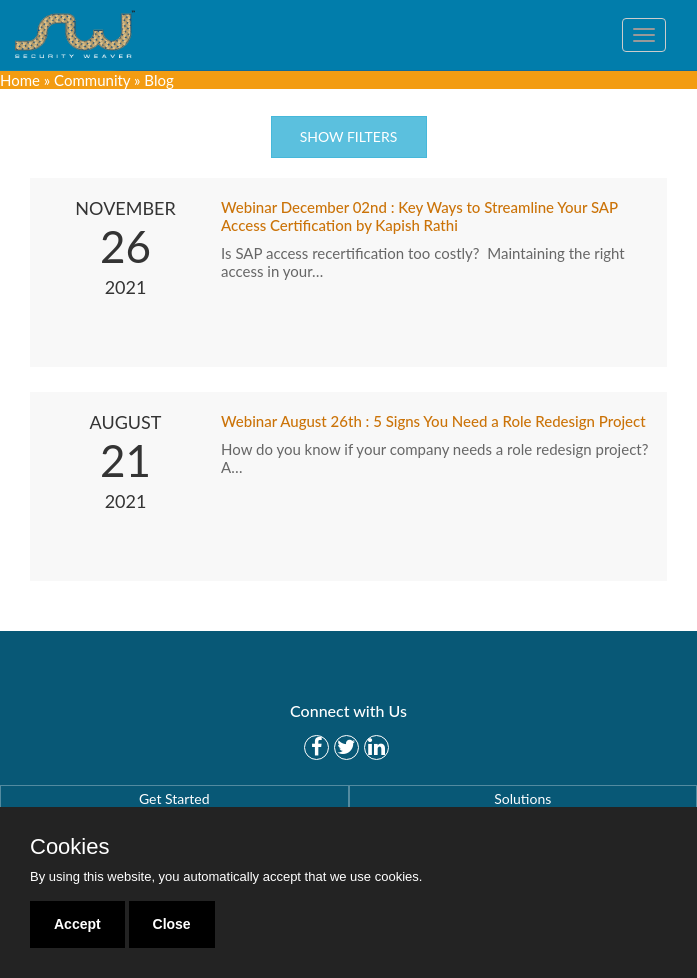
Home (20, 80)
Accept (77, 924)
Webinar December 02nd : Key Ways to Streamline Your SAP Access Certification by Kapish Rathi (419, 216)
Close (172, 924)
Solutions (522, 798)
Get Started (174, 798)
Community (92, 80)
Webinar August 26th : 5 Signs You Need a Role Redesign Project (433, 421)
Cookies (69, 847)
